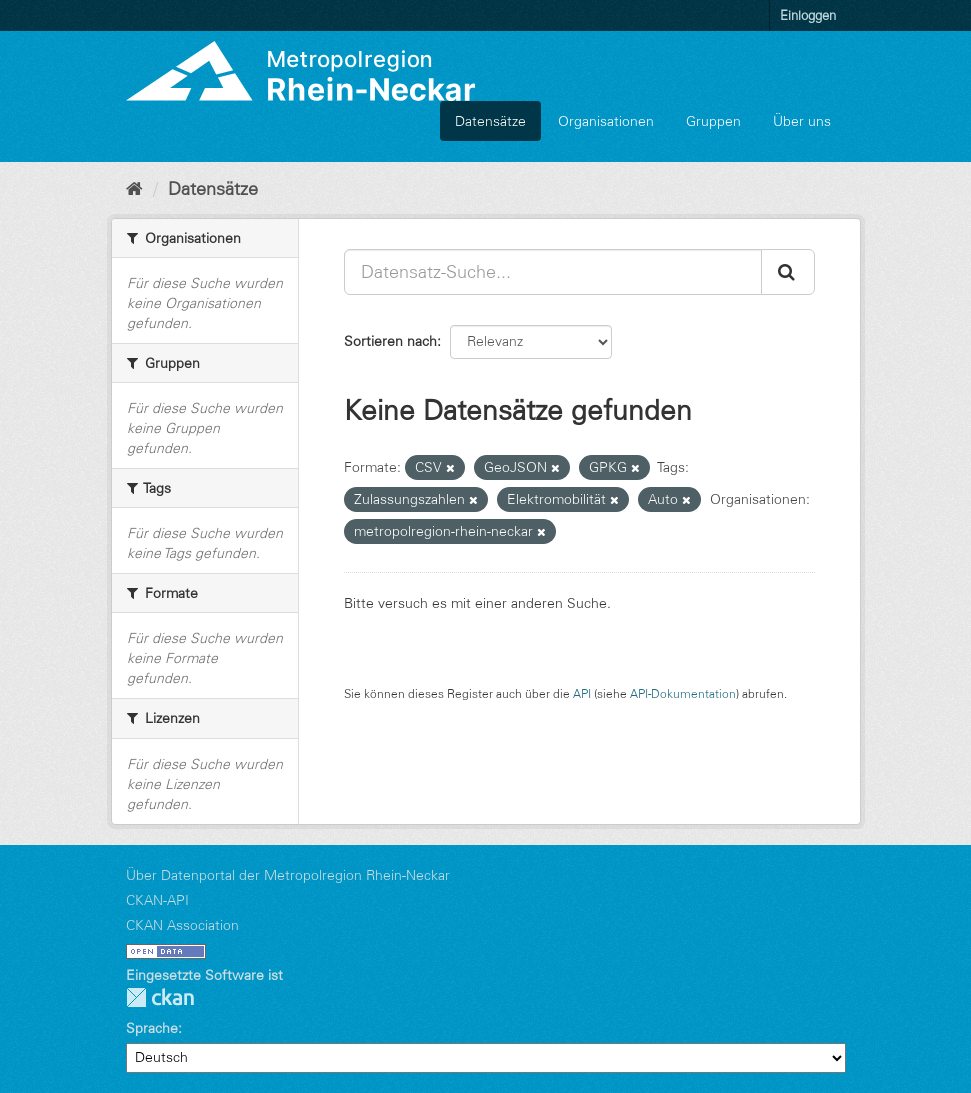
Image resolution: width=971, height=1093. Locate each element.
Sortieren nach (390, 341)
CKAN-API (157, 900)
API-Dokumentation (683, 693)
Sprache (152, 1028)
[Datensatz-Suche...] (553, 272)
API (582, 693)
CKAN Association (182, 925)
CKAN (160, 997)
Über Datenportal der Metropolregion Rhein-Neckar (288, 875)
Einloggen (808, 15)
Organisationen (606, 121)
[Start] (134, 189)
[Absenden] (788, 272)
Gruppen (713, 121)
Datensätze (490, 121)
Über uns (802, 121)
